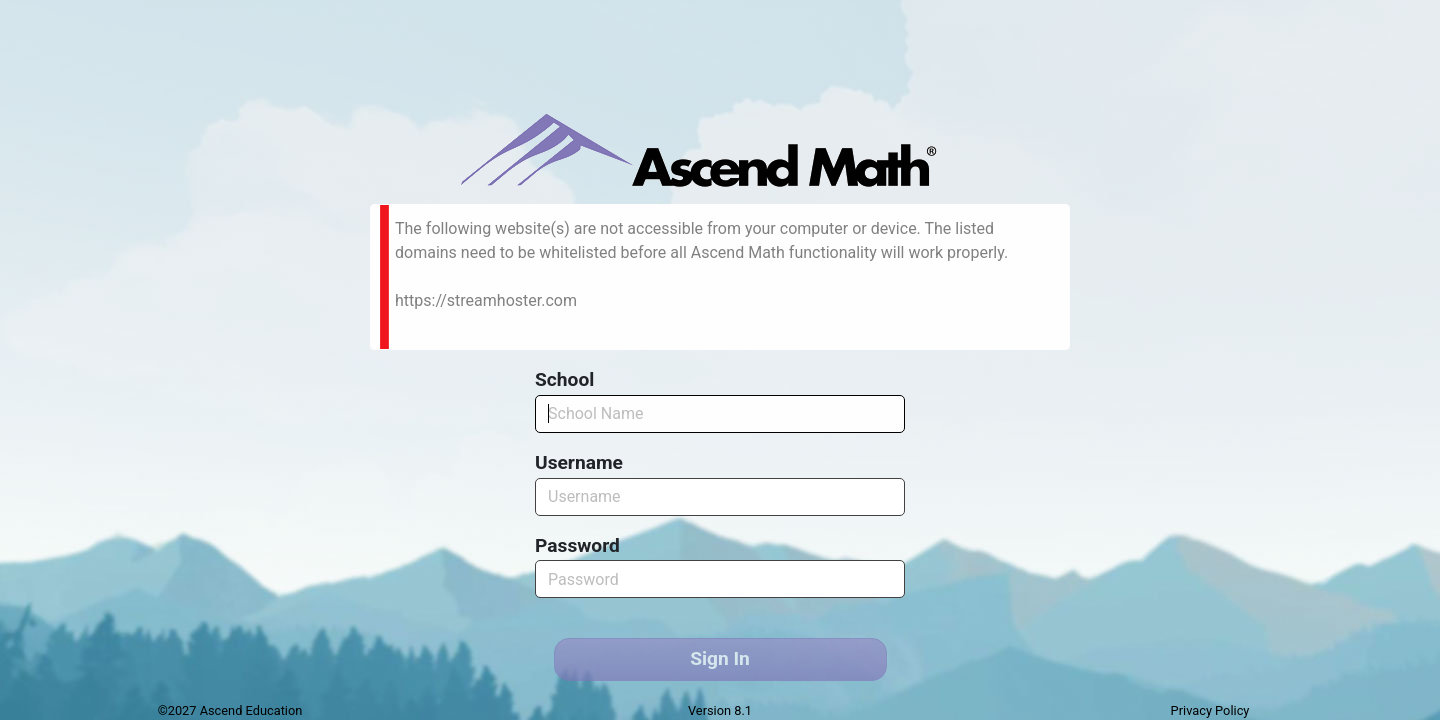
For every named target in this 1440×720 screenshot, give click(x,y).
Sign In (720, 658)
